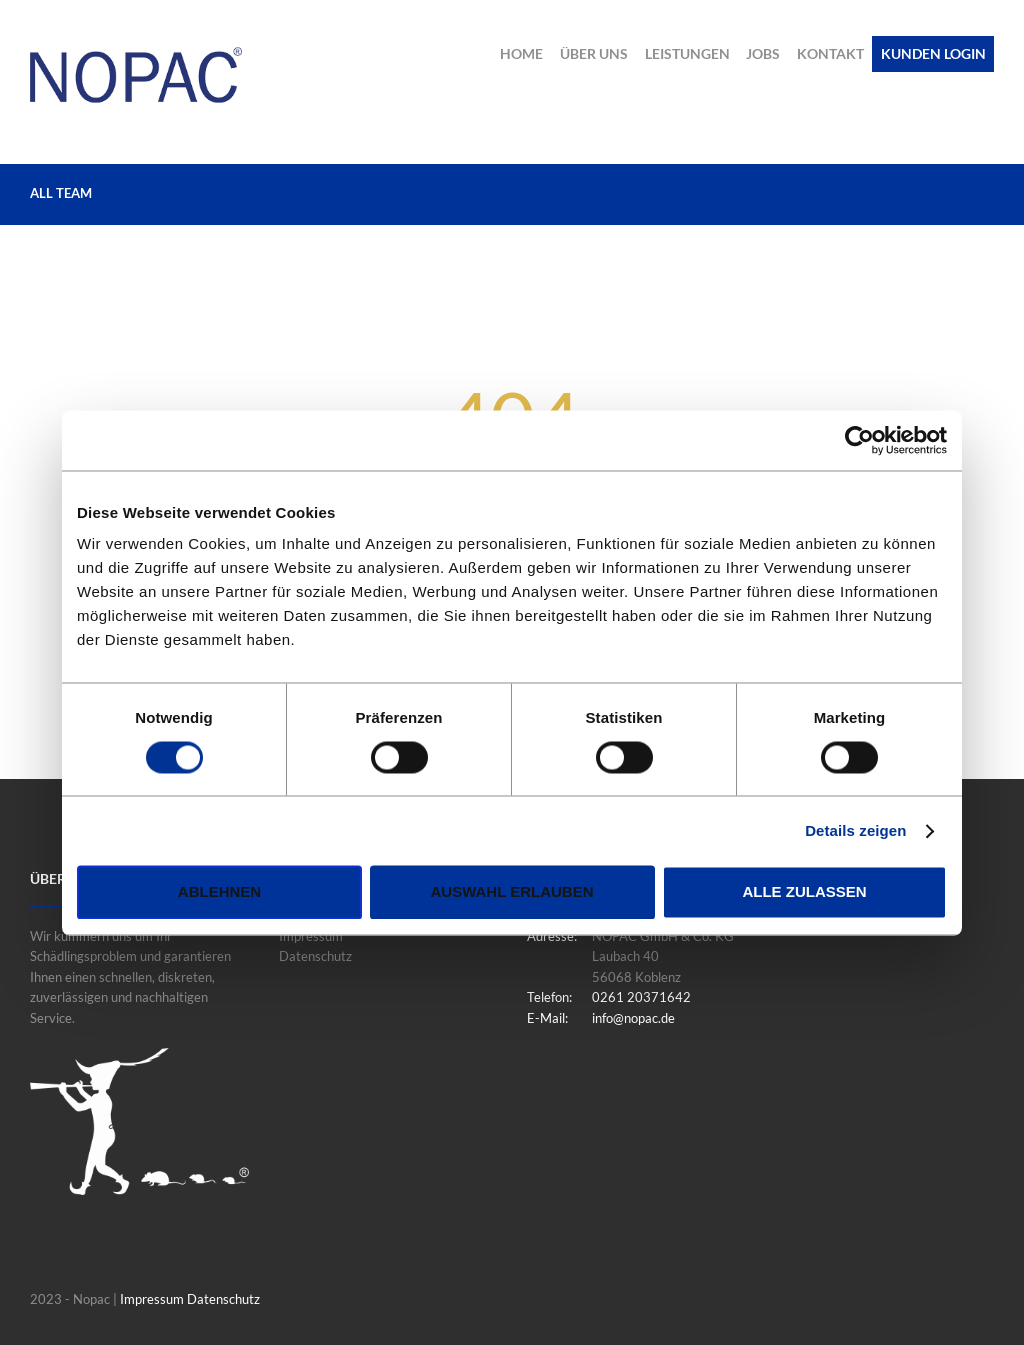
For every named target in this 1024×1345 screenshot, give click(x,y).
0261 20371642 (641, 997)
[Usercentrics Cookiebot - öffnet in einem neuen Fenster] (859, 440)
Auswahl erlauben (511, 892)
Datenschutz (315, 957)
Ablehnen (219, 892)
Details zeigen (855, 830)
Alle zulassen (804, 892)
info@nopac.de (633, 1018)
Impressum (311, 936)
